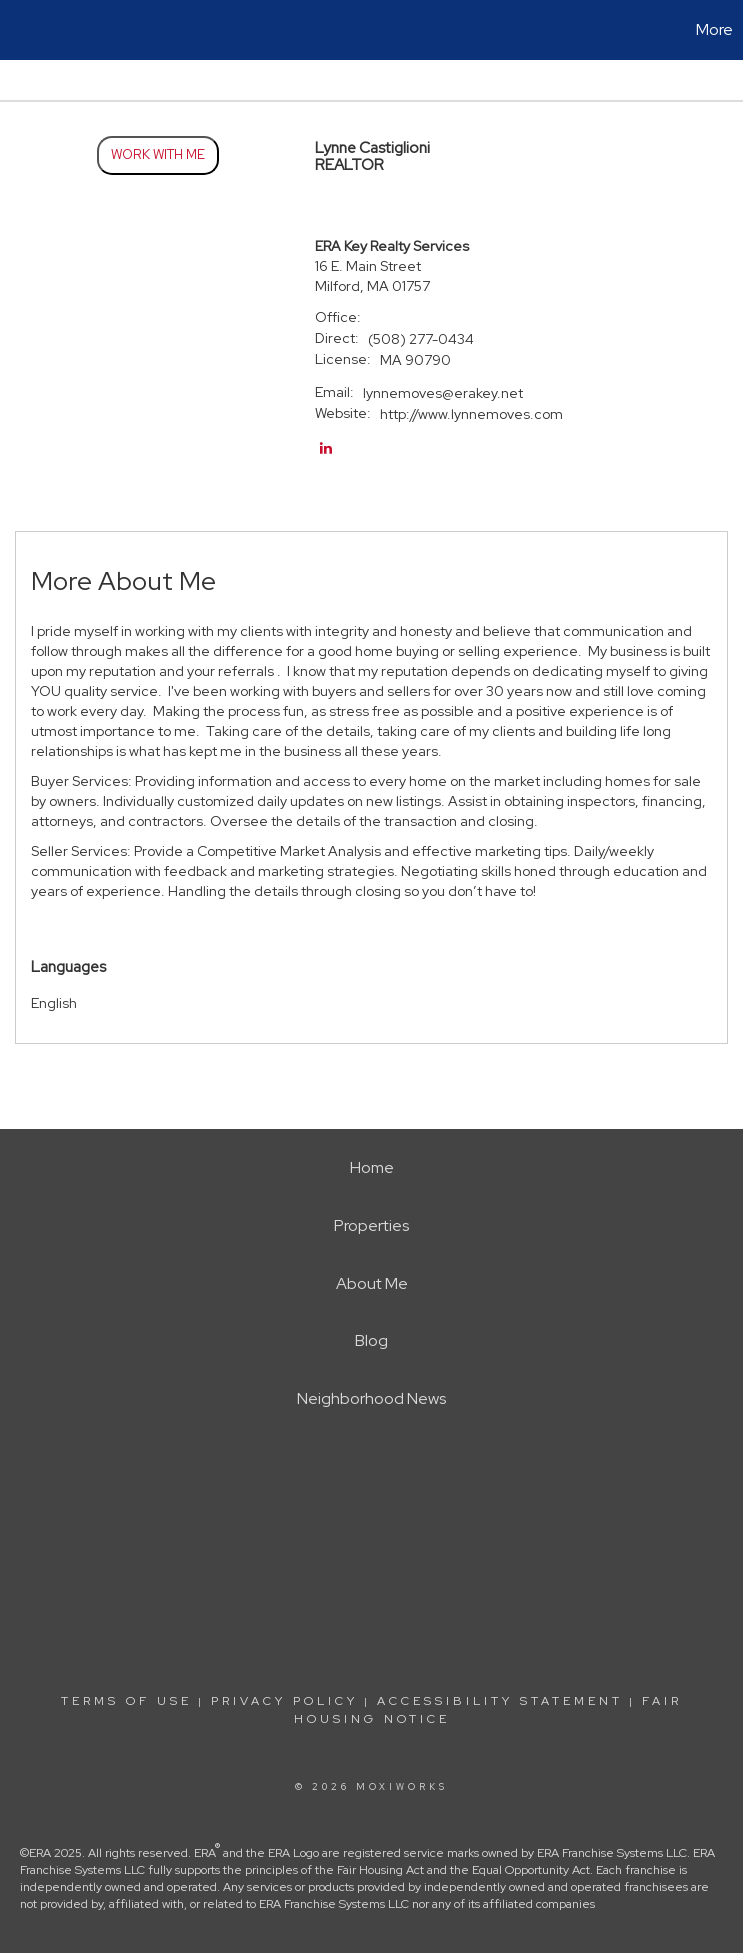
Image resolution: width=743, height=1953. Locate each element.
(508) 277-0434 (421, 339)
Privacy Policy (284, 1701)
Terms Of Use (126, 1701)
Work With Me (158, 154)
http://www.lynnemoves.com (471, 414)
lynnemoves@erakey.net (443, 393)
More (714, 29)
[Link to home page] (25, 30)
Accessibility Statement (500, 1701)
